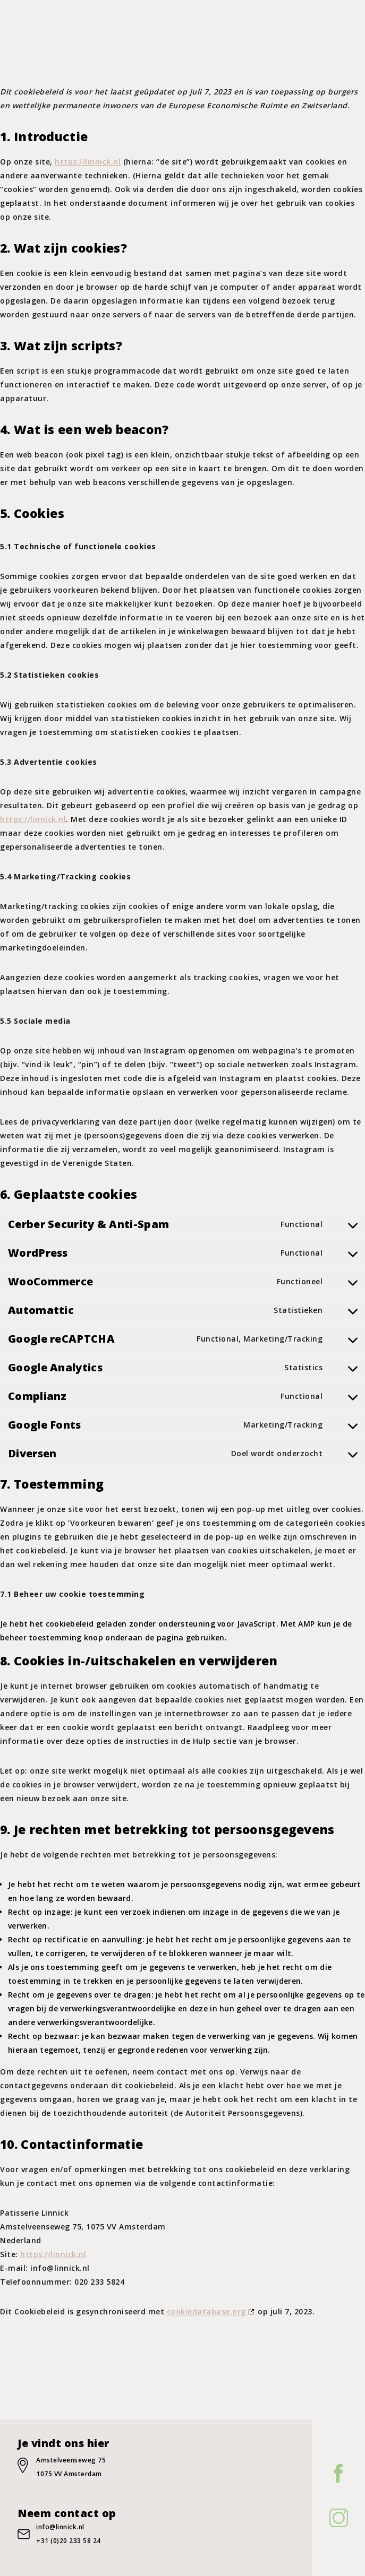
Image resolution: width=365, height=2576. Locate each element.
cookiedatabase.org (206, 2311)
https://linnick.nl (88, 162)
